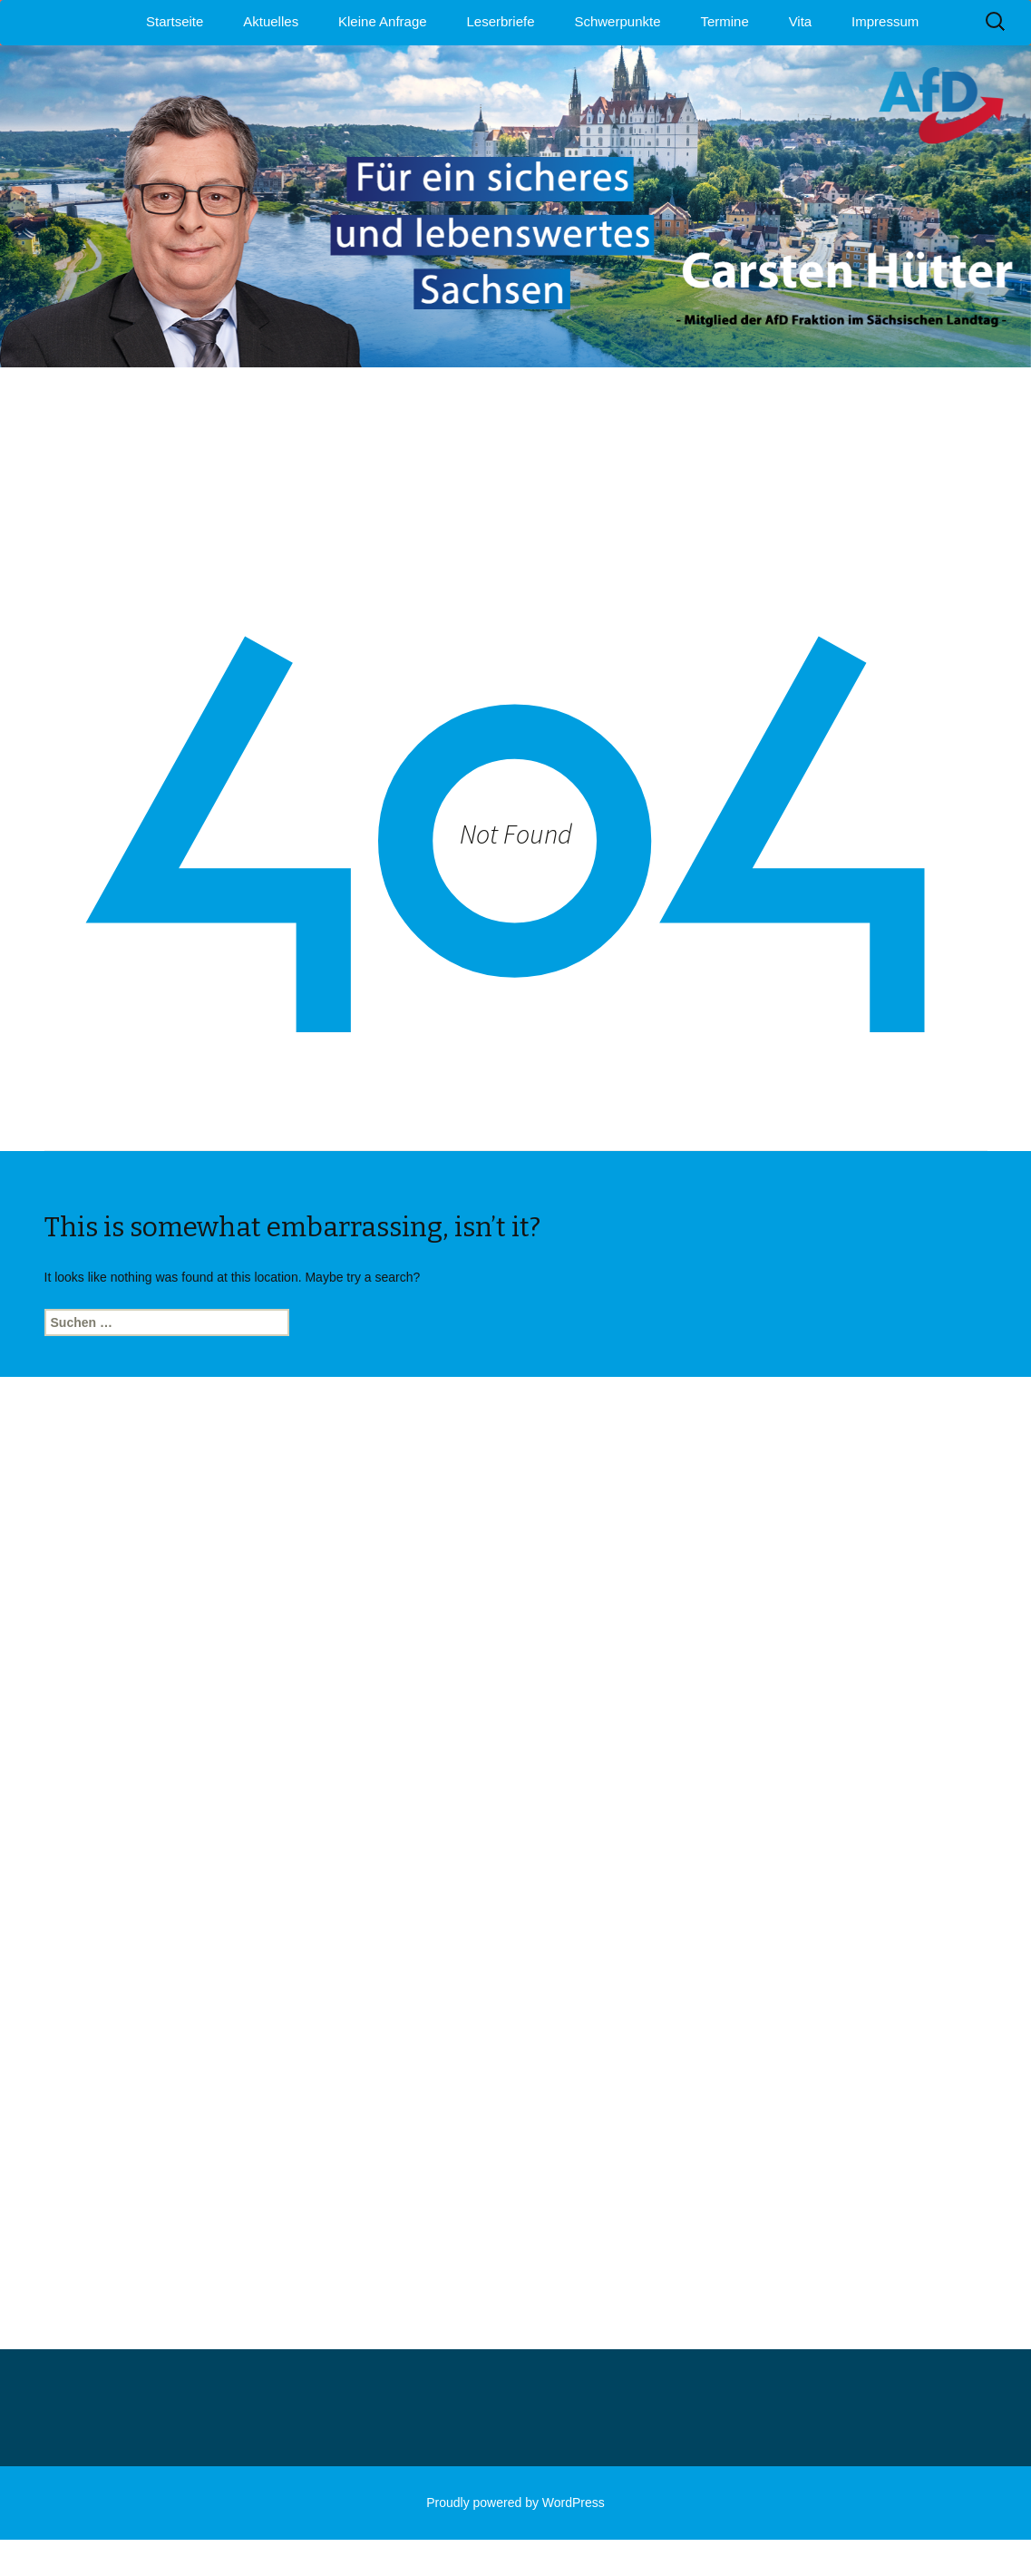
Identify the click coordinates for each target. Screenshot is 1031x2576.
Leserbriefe (501, 21)
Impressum (885, 21)
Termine (724, 21)
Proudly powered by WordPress (515, 2502)
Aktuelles (270, 21)
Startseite (174, 21)
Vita (800, 21)
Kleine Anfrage (382, 21)
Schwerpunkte (617, 21)
